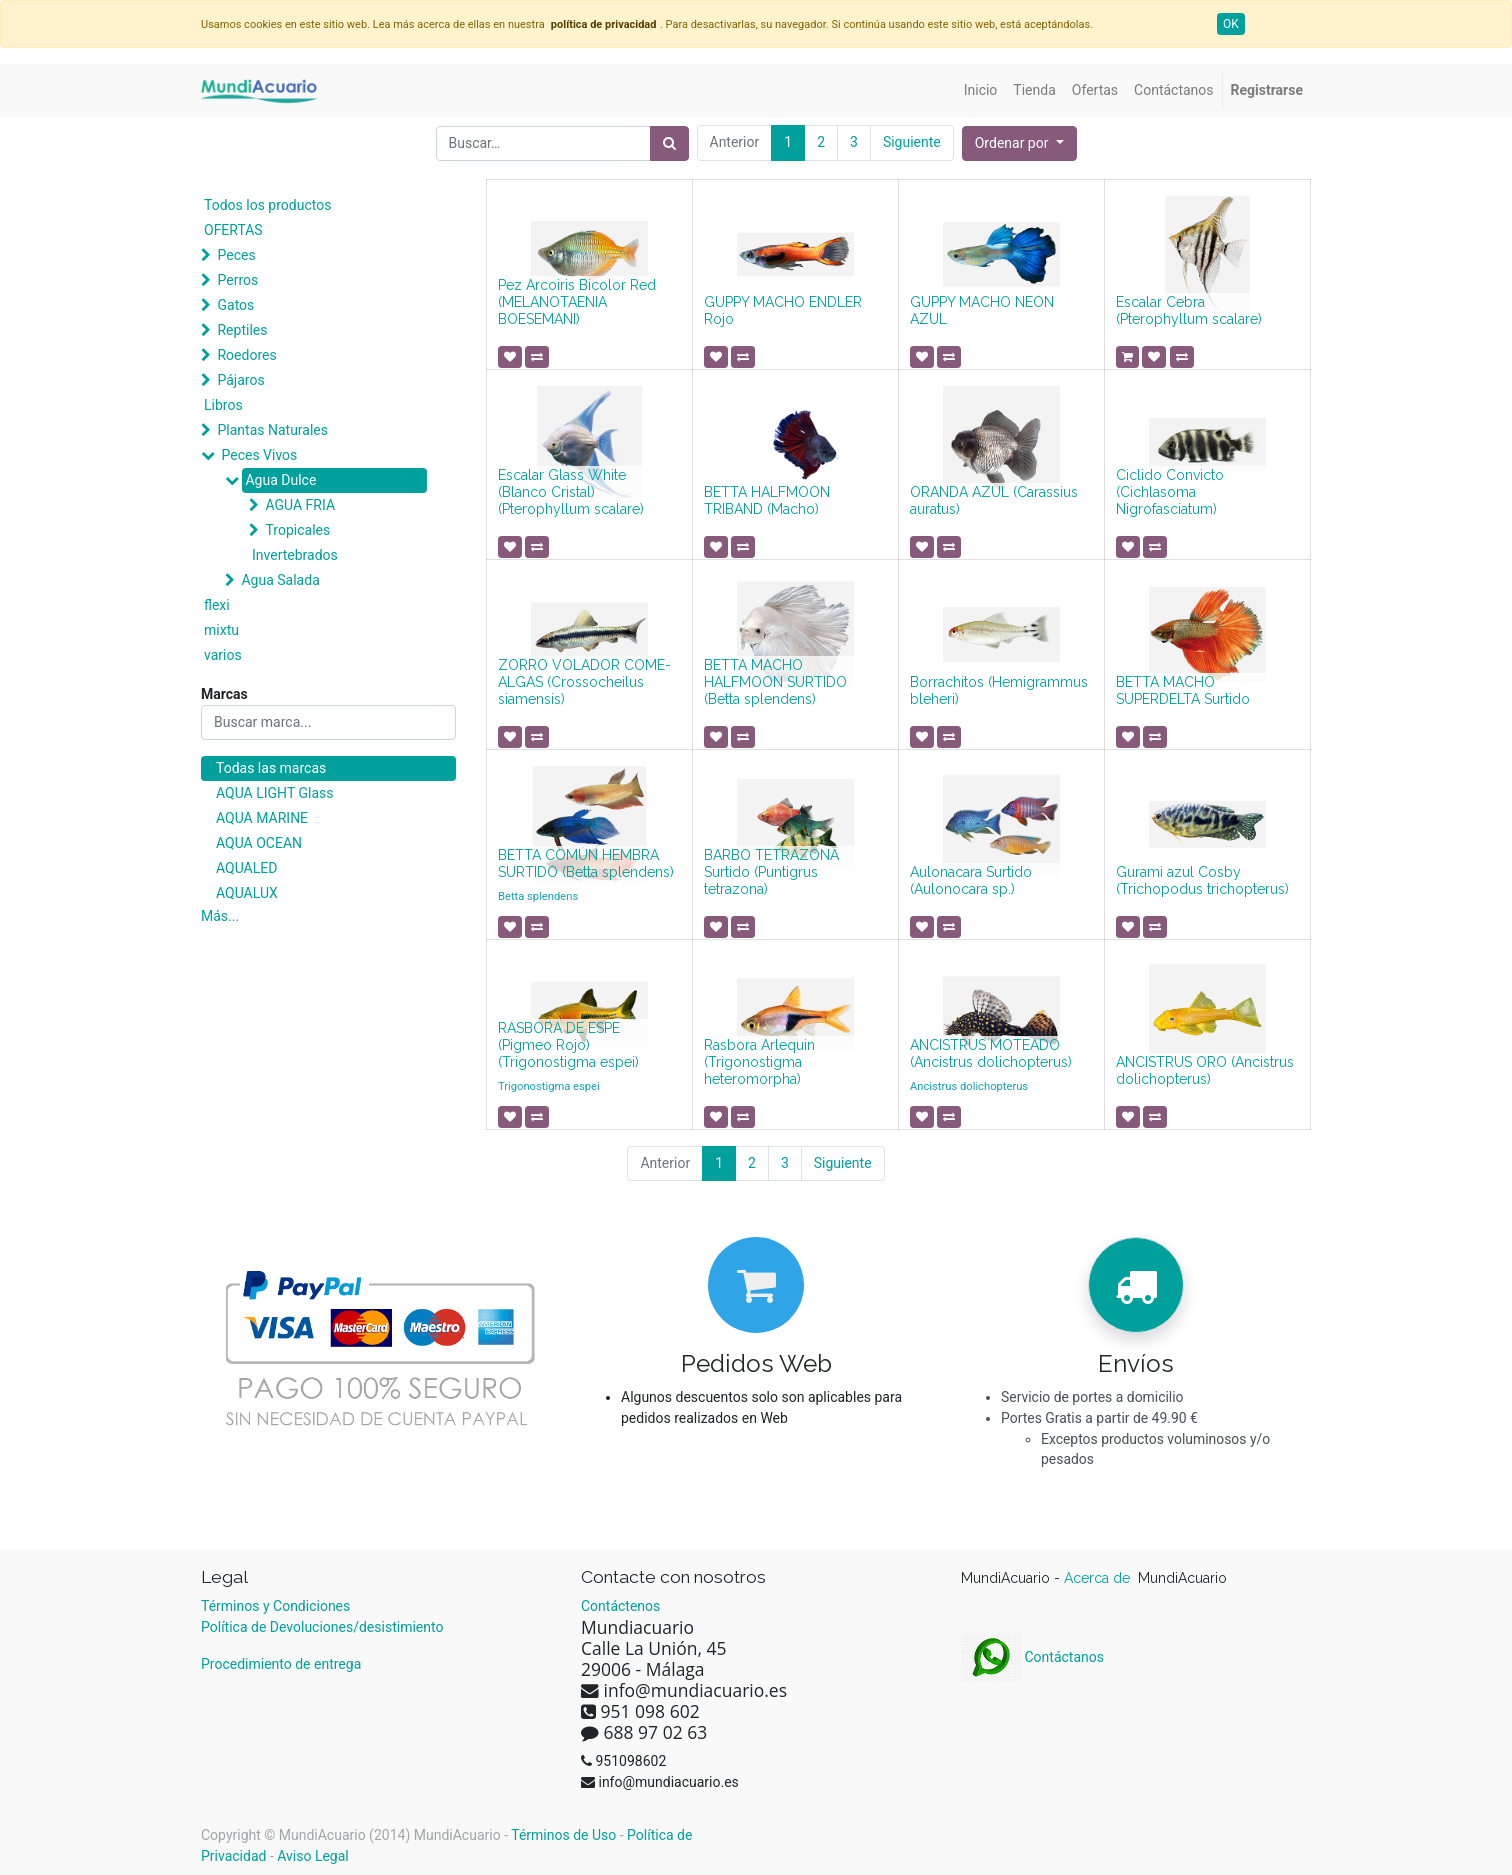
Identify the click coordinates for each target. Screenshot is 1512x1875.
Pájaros (240, 380)
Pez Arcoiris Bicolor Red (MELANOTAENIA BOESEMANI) (577, 302)
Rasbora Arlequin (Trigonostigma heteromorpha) (759, 1062)
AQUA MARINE (262, 818)
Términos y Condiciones (275, 1606)
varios (223, 655)
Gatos (235, 305)
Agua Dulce (280, 480)
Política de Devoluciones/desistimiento (322, 1627)
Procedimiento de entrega (281, 1664)
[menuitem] (981, 90)
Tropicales (297, 530)
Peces (236, 255)
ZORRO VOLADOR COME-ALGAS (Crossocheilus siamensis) (584, 682)
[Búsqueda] (669, 143)
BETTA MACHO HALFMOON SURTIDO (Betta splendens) (775, 682)
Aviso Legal (313, 1856)
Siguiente (912, 142)
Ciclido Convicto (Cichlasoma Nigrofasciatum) (1170, 492)
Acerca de (1099, 1578)
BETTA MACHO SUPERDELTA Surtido (1183, 690)
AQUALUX (247, 893)
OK (1231, 24)
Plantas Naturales (272, 430)
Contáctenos (620, 1606)
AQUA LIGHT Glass (274, 793)
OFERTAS (233, 230)
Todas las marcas (271, 768)
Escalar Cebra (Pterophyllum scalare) (1189, 310)
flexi (217, 605)
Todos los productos (267, 205)
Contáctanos (1032, 1657)
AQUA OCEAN (259, 843)
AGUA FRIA (300, 505)
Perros (237, 280)
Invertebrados (295, 555)
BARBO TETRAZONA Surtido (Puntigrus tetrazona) (771, 872)
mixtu (221, 630)
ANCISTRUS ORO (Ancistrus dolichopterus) (1205, 1070)
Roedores (246, 355)
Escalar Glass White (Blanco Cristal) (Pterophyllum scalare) (571, 492)
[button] (1019, 143)
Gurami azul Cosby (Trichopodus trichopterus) (1202, 880)
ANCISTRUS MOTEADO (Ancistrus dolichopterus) (991, 1053)
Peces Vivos (259, 455)
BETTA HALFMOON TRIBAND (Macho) (767, 500)
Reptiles (242, 330)
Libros (223, 405)
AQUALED (246, 868)
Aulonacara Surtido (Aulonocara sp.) (971, 880)
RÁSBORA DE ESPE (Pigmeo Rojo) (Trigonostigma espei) (568, 1045)
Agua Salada (280, 580)
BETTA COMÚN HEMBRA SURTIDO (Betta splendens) (586, 863)
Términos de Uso (563, 1835)
